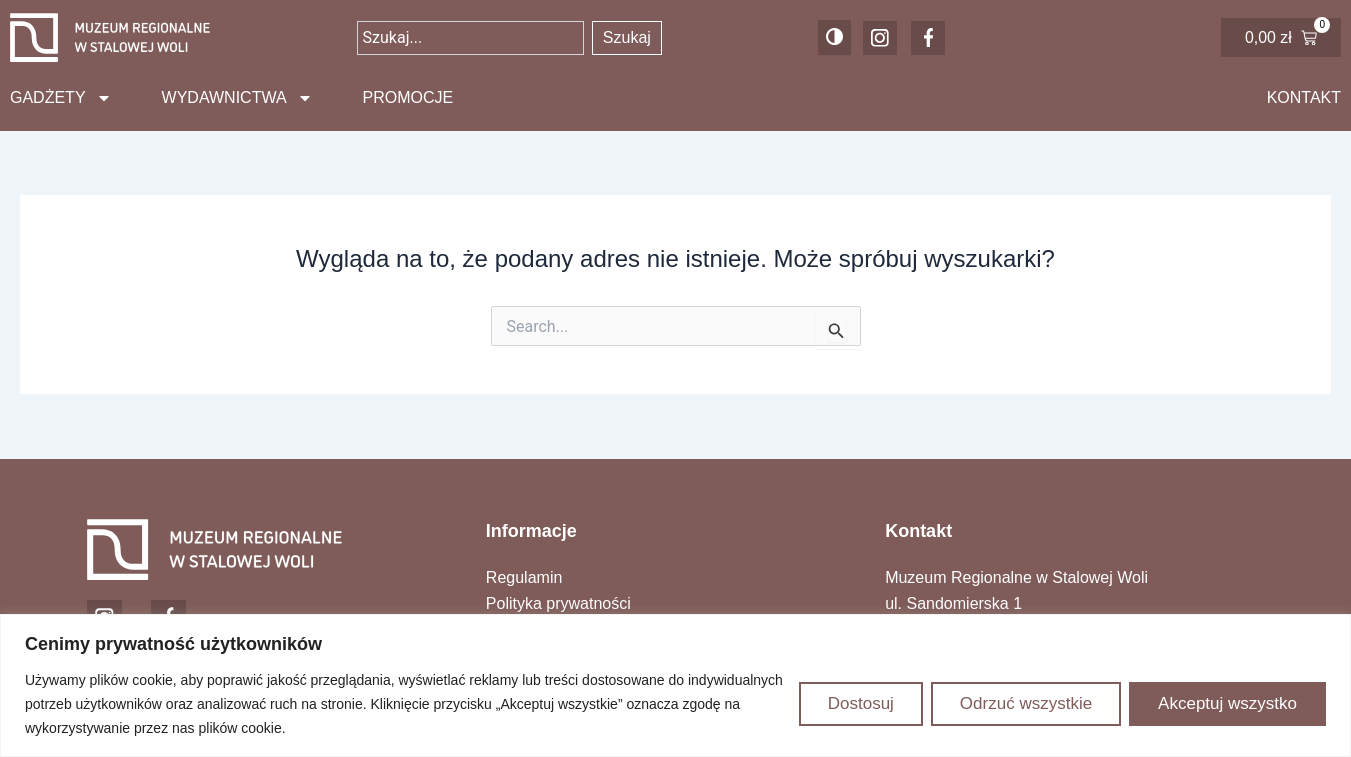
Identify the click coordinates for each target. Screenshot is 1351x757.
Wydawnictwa (237, 98)
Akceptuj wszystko (1227, 703)
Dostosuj (861, 703)
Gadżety (61, 98)
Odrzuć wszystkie (1026, 703)
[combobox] (469, 38)
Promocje (408, 97)
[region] (675, 685)
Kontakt (1304, 97)
